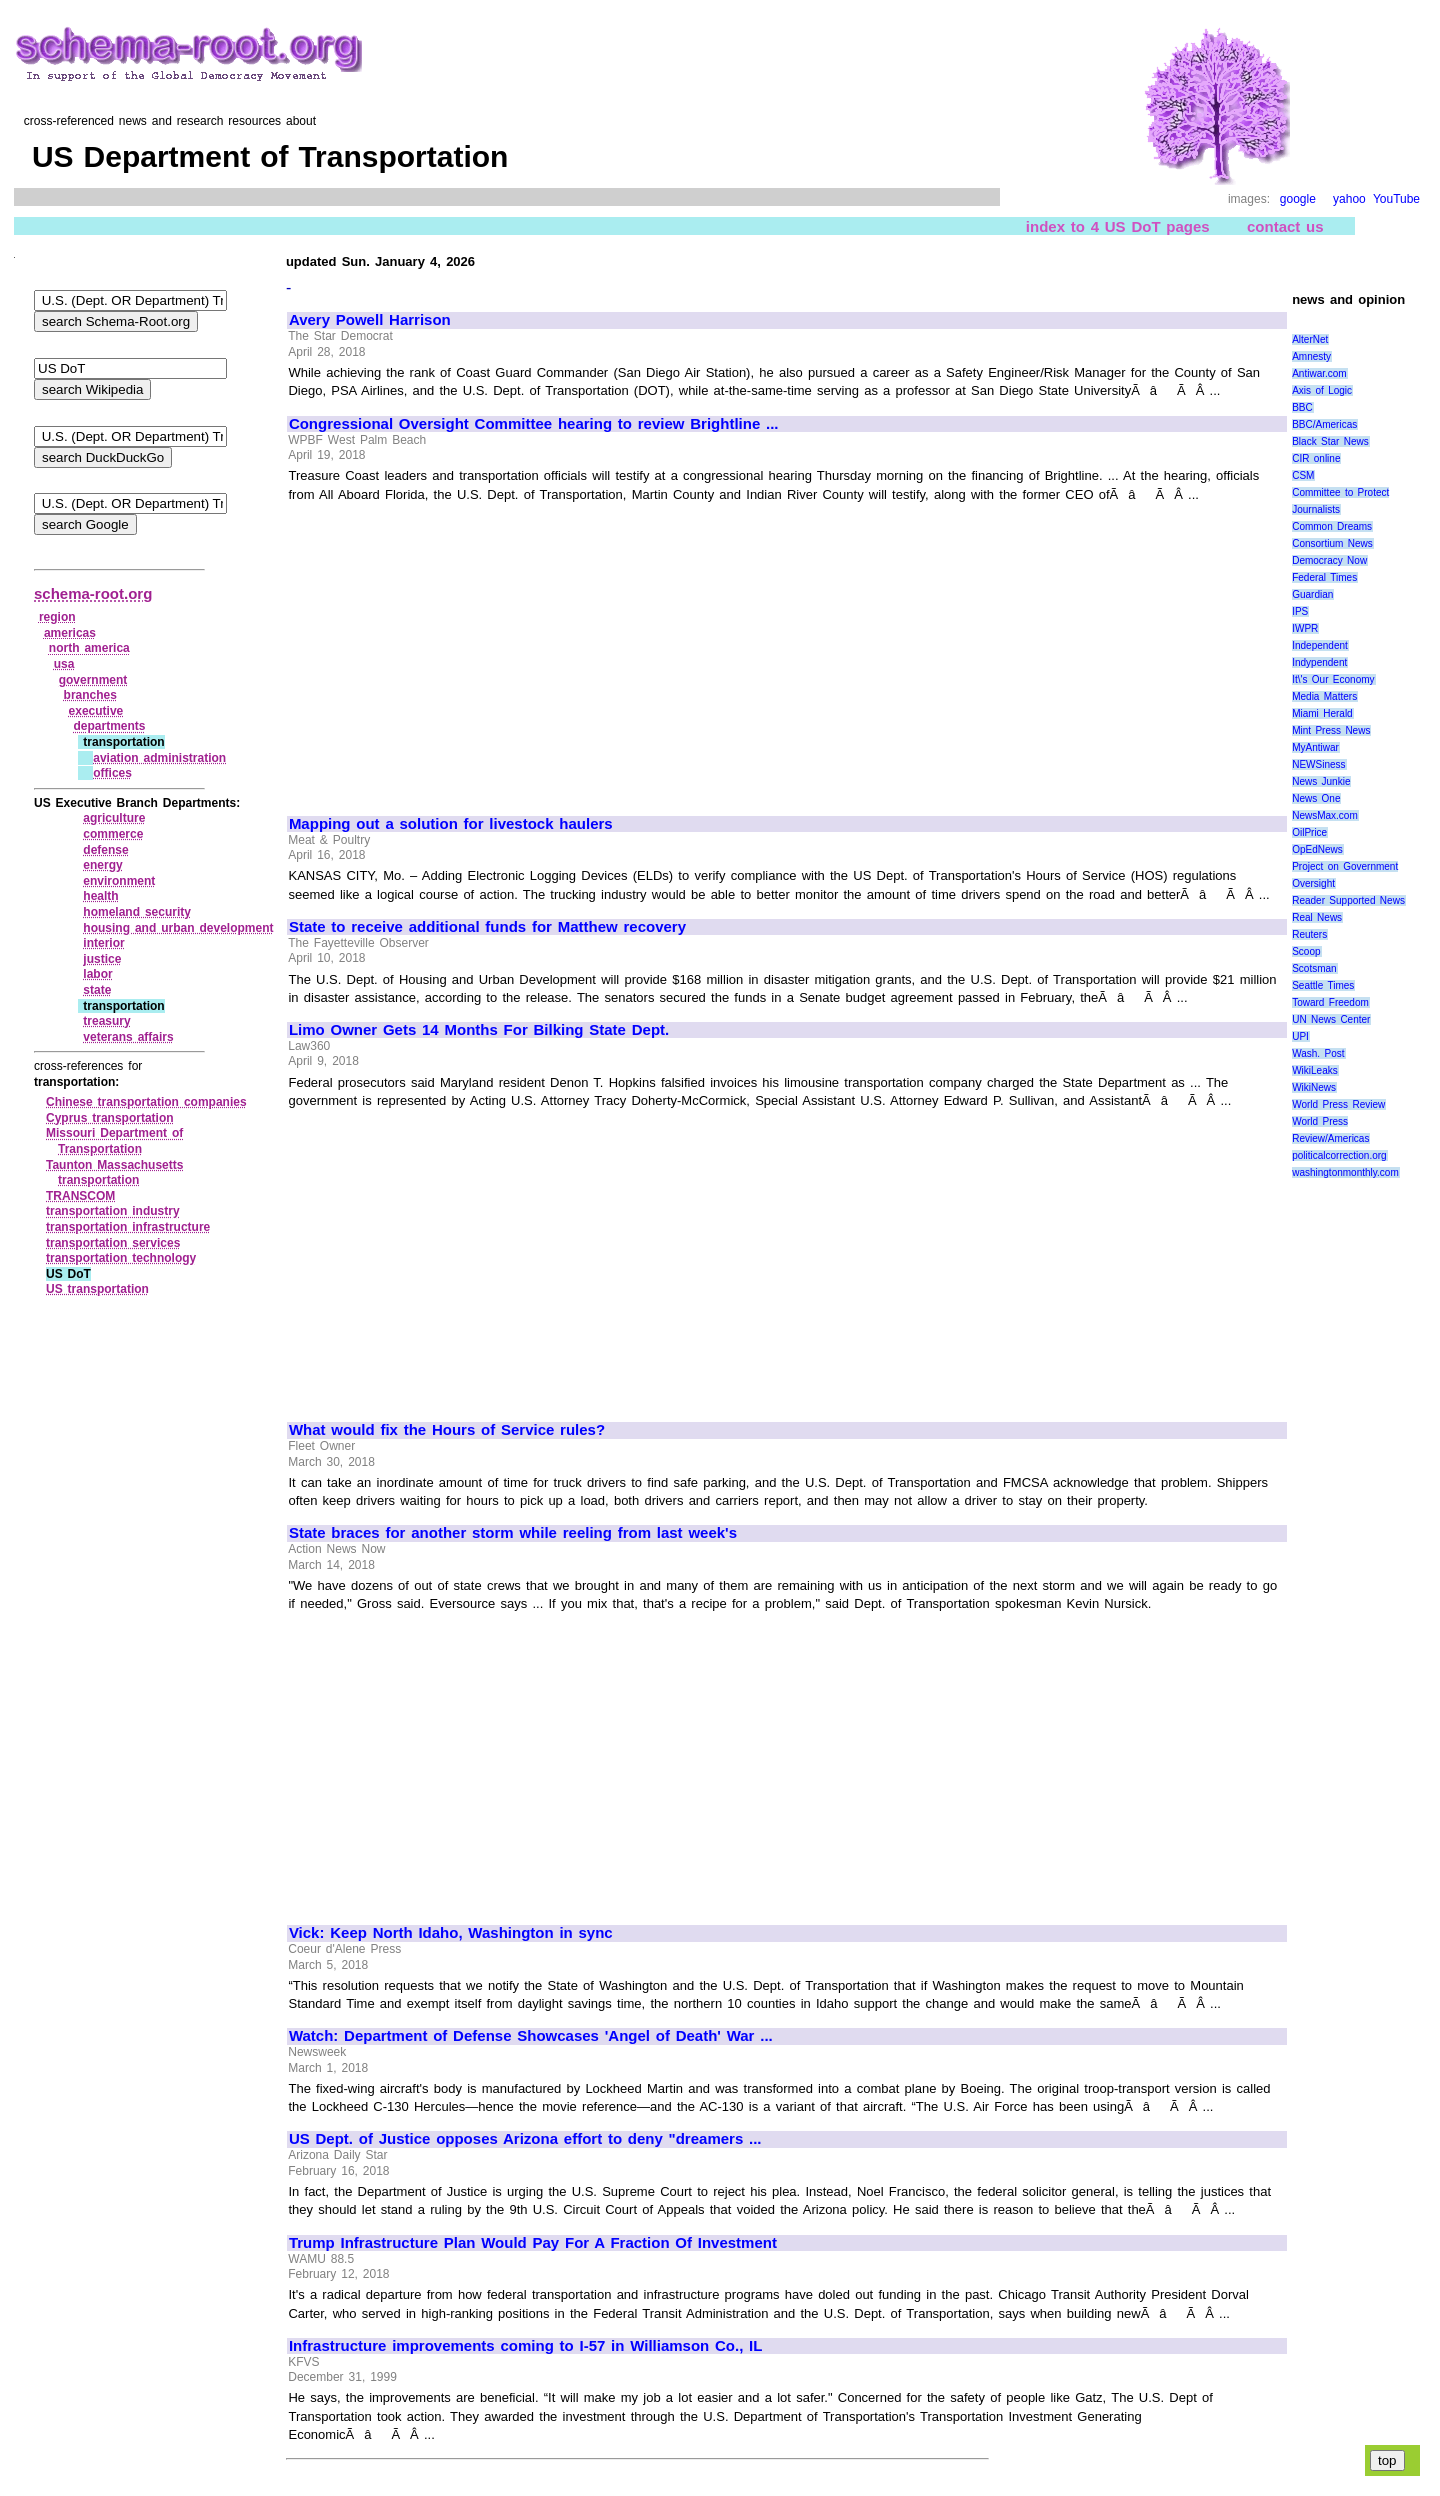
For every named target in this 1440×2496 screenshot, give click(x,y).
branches (90, 695)
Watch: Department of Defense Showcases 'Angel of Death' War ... (531, 2036)
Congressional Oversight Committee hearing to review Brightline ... (534, 424)
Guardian (1312, 594)
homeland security (137, 912)
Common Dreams (1332, 526)
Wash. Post (1318, 1053)
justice (102, 959)
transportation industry (113, 1211)
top (1387, 2460)
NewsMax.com (1325, 815)
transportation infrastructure (128, 1227)
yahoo (1349, 199)
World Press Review (1338, 1104)
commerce (113, 834)
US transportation (97, 1289)
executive (96, 711)
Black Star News (1330, 441)
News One (1316, 798)
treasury (106, 1021)
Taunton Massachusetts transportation (114, 1173)
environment (119, 881)
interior (103, 943)
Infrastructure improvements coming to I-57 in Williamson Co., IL (526, 2346)
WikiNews (1314, 1087)
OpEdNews (1317, 849)
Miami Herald (1322, 713)
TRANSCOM (80, 1196)
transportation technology (121, 1258)
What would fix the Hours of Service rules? (447, 1430)
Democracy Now (1329, 560)
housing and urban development (178, 928)
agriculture (114, 818)
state (97, 990)
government (93, 680)
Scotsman (1314, 968)
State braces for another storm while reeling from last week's (513, 1533)
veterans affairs (128, 1037)
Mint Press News (1331, 730)
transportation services (113, 1243)
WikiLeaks (1315, 1070)
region (57, 617)
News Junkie (1321, 781)
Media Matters (1324, 696)
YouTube (1396, 199)
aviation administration (159, 758)
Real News (1317, 917)
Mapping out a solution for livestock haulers (451, 824)
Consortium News (1332, 543)
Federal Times (1324, 577)
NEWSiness (1318, 764)
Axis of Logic (1322, 390)
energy (102, 865)
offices (112, 773)
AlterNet (1310, 339)
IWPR (1305, 628)
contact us (1285, 226)
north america (89, 648)
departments (109, 726)
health (100, 896)
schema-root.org (93, 593)
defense (105, 850)
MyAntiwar (1315, 747)
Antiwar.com (1319, 373)
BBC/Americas (1324, 424)
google (1298, 199)
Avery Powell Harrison (370, 320)
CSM (1303, 475)
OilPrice (1309, 832)
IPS (1300, 611)
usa (64, 664)
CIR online (1316, 458)
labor (97, 974)
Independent (1320, 645)
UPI (1300, 1036)
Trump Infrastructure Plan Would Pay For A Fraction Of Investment (533, 2243)
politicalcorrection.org (1339, 1155)
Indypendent (1319, 662)
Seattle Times (1323, 985)
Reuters (1309, 934)
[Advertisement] (457, 650)
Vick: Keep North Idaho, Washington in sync (451, 1933)
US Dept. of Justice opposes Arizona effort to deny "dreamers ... (525, 2139)
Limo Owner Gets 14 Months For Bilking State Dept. (479, 1030)
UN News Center (1331, 1019)
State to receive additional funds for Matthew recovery (487, 927)
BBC (1302, 407)
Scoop (1306, 951)
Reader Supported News (1348, 900)
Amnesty (1311, 356)
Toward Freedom (1330, 1002)
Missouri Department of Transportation (114, 1141)
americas (70, 633)
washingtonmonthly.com (1345, 1172)
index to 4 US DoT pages (1118, 226)
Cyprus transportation (110, 1118)
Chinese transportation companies (146, 1102)
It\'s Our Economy (1333, 679)
